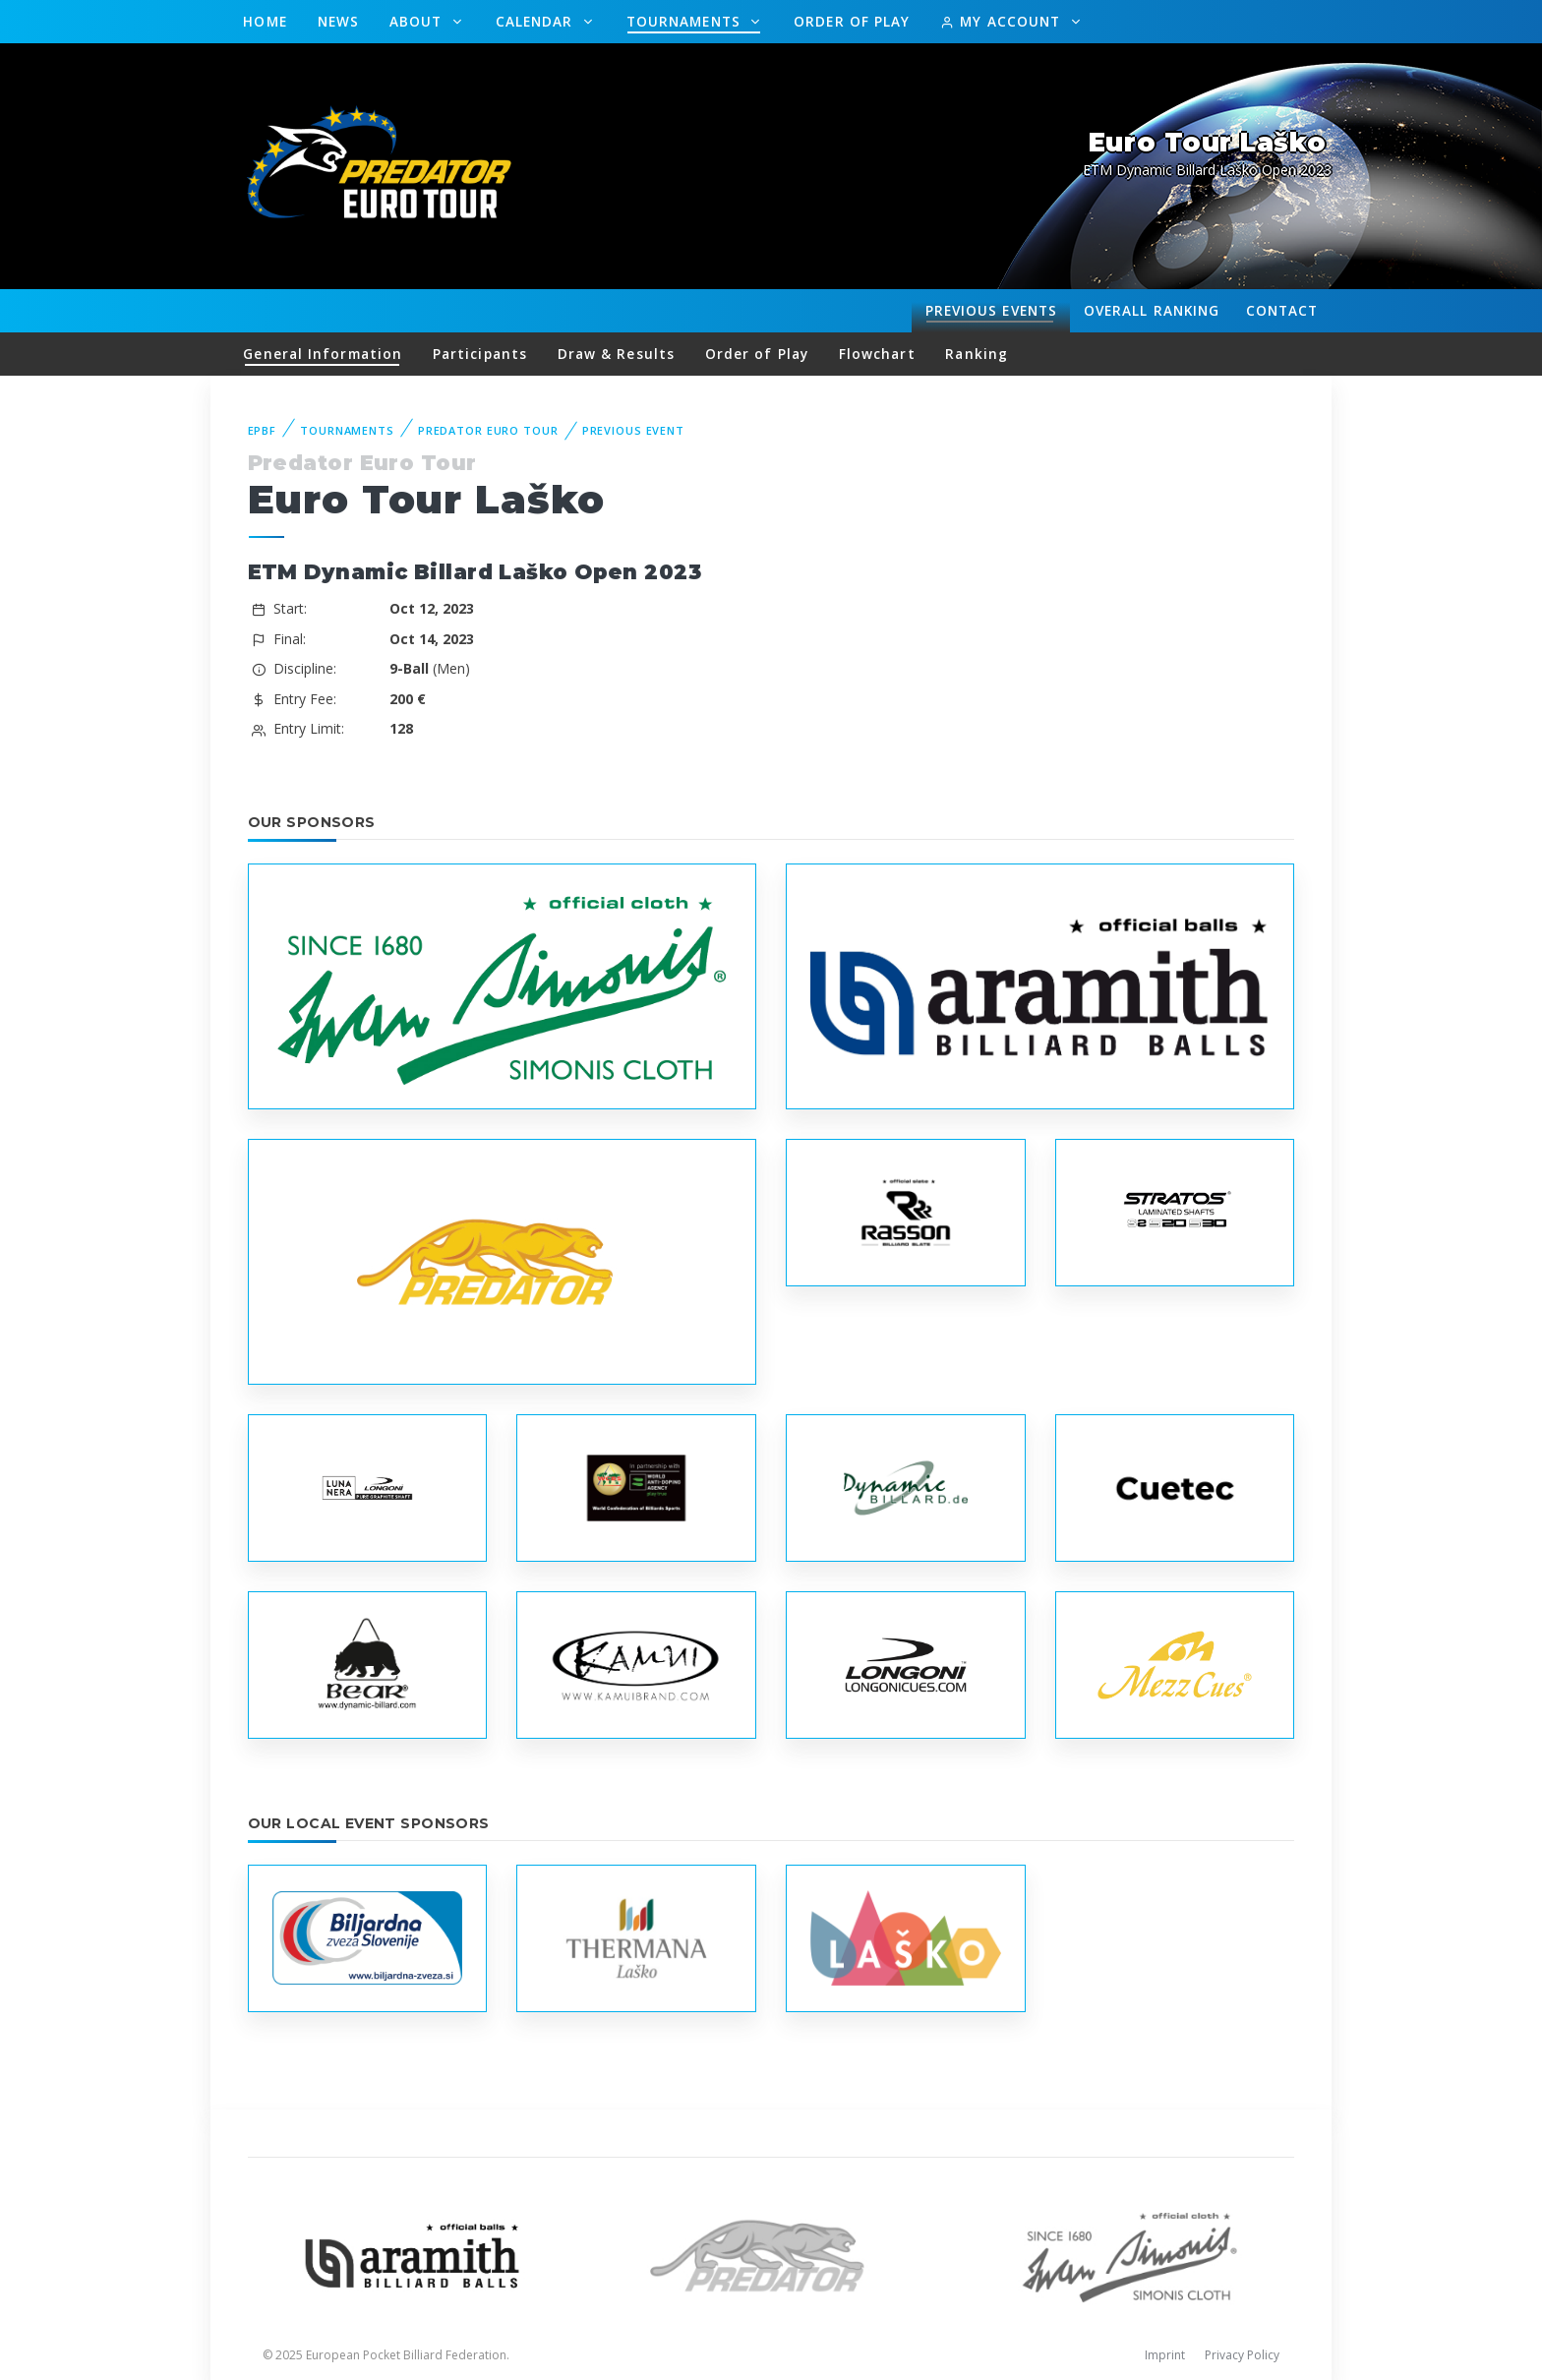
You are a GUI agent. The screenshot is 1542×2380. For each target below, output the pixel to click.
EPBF (262, 430)
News (338, 21)
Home (264, 21)
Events (991, 310)
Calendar (537, 21)
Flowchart (877, 353)
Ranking (1151, 310)
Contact (1282, 310)
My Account (1002, 21)
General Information (322, 353)
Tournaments (685, 21)
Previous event (633, 430)
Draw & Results (616, 353)
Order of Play (852, 21)
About (418, 21)
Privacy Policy (1242, 2355)
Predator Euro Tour (488, 430)
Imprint (1165, 2355)
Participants (480, 353)
